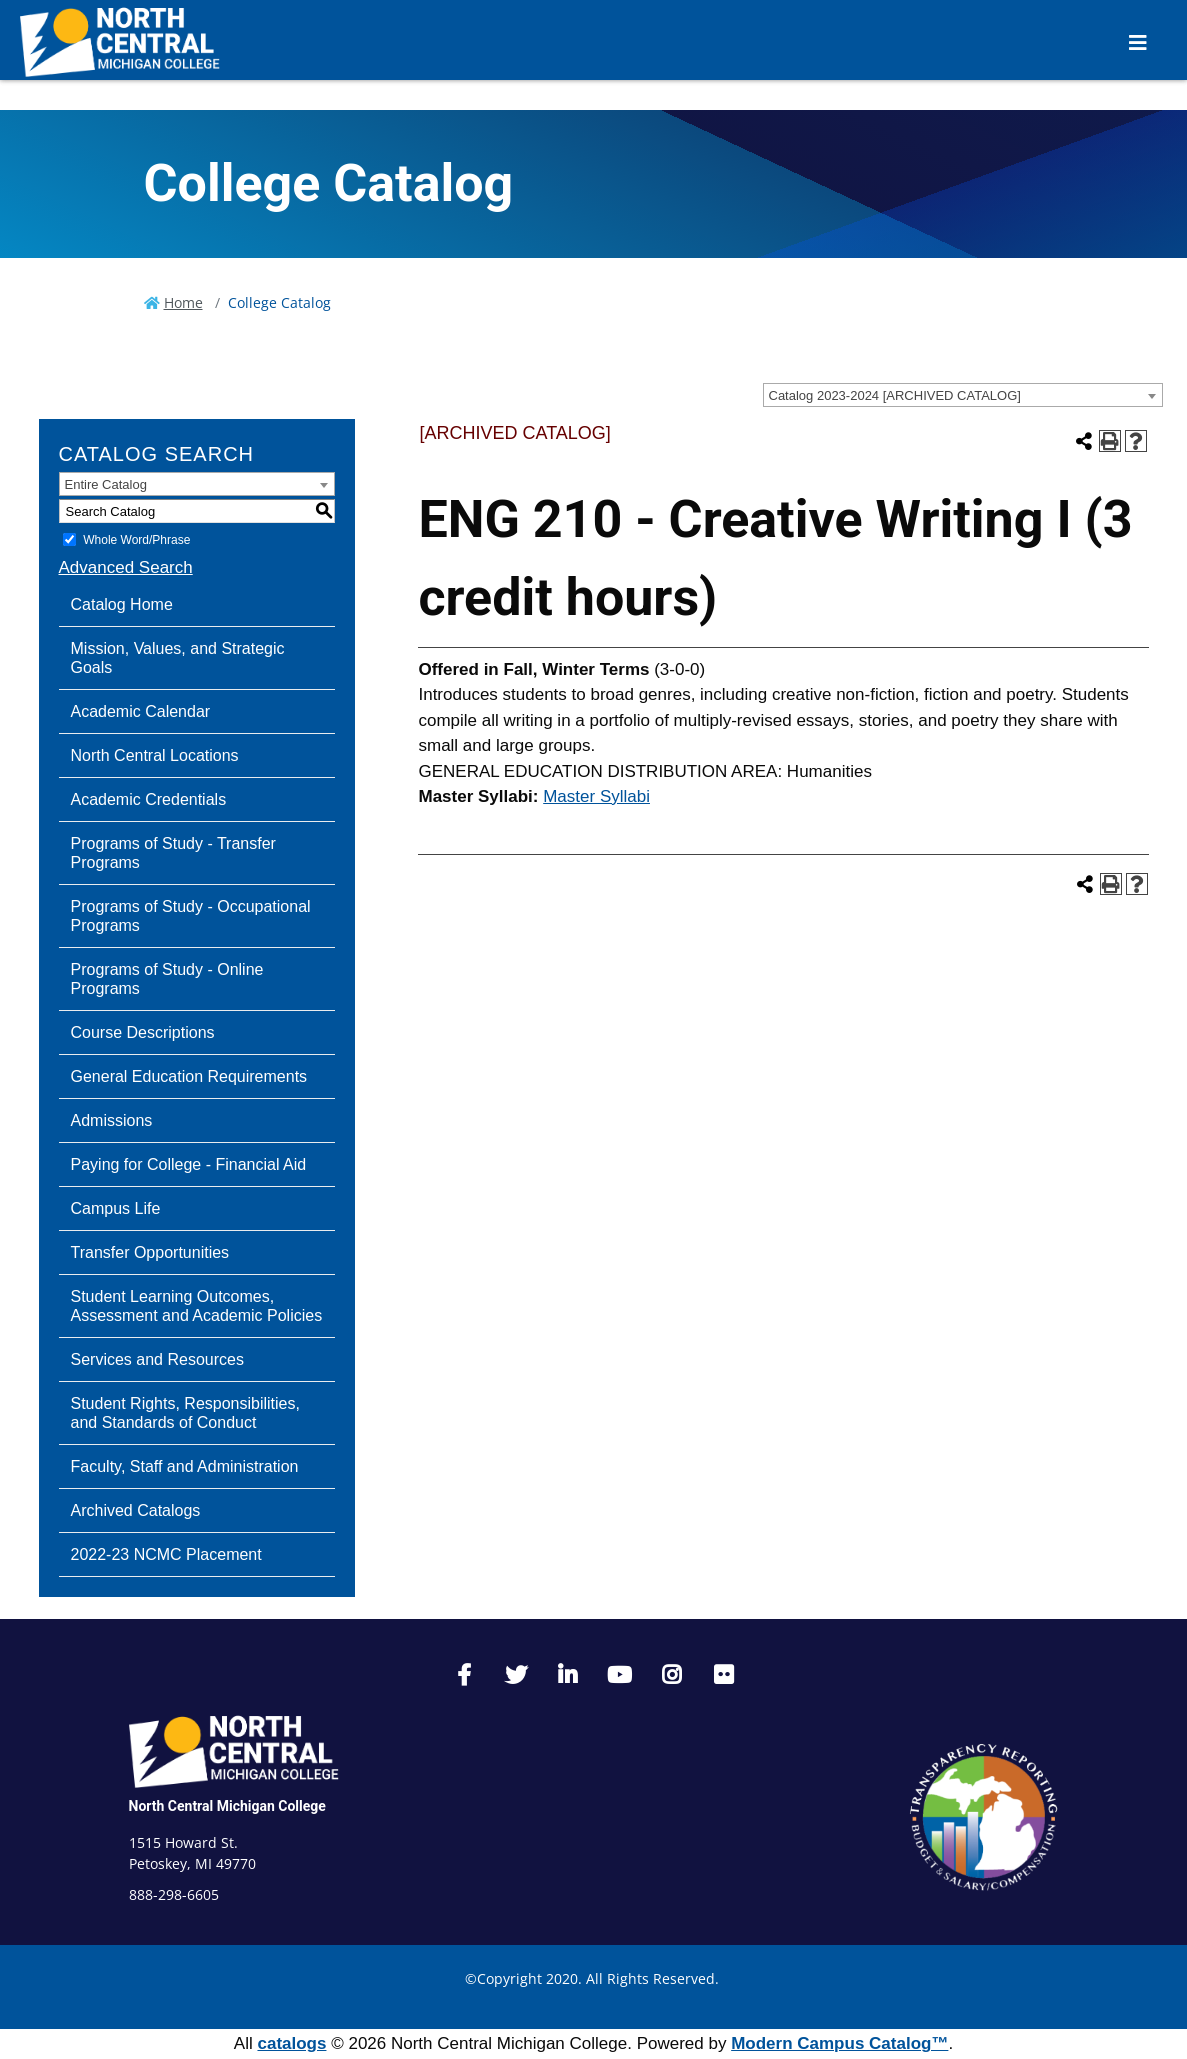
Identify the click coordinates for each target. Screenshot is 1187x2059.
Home (183, 302)
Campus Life (116, 1208)
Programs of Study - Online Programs (167, 979)
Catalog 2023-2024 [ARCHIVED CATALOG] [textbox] (895, 395)
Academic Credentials (149, 799)
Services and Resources (157, 1359)
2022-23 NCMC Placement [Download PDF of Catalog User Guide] (166, 1554)
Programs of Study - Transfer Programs (173, 853)
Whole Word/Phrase (136, 540)
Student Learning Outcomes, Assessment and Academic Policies (197, 1306)
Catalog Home (122, 604)
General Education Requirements (189, 1076)
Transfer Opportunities (150, 1252)
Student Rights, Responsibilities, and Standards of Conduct (185, 1413)
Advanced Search (126, 567)
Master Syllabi (596, 796)
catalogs (291, 2043)
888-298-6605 (174, 1894)
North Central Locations (155, 755)
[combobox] (963, 395)
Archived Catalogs (136, 1510)
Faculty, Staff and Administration (185, 1466)
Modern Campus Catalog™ (839, 2043)
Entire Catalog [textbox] (106, 484)
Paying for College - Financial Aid (189, 1164)
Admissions (112, 1120)
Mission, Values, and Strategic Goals (178, 658)
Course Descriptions (143, 1032)
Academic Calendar (141, 711)
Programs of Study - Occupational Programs (191, 916)
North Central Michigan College (227, 1806)
